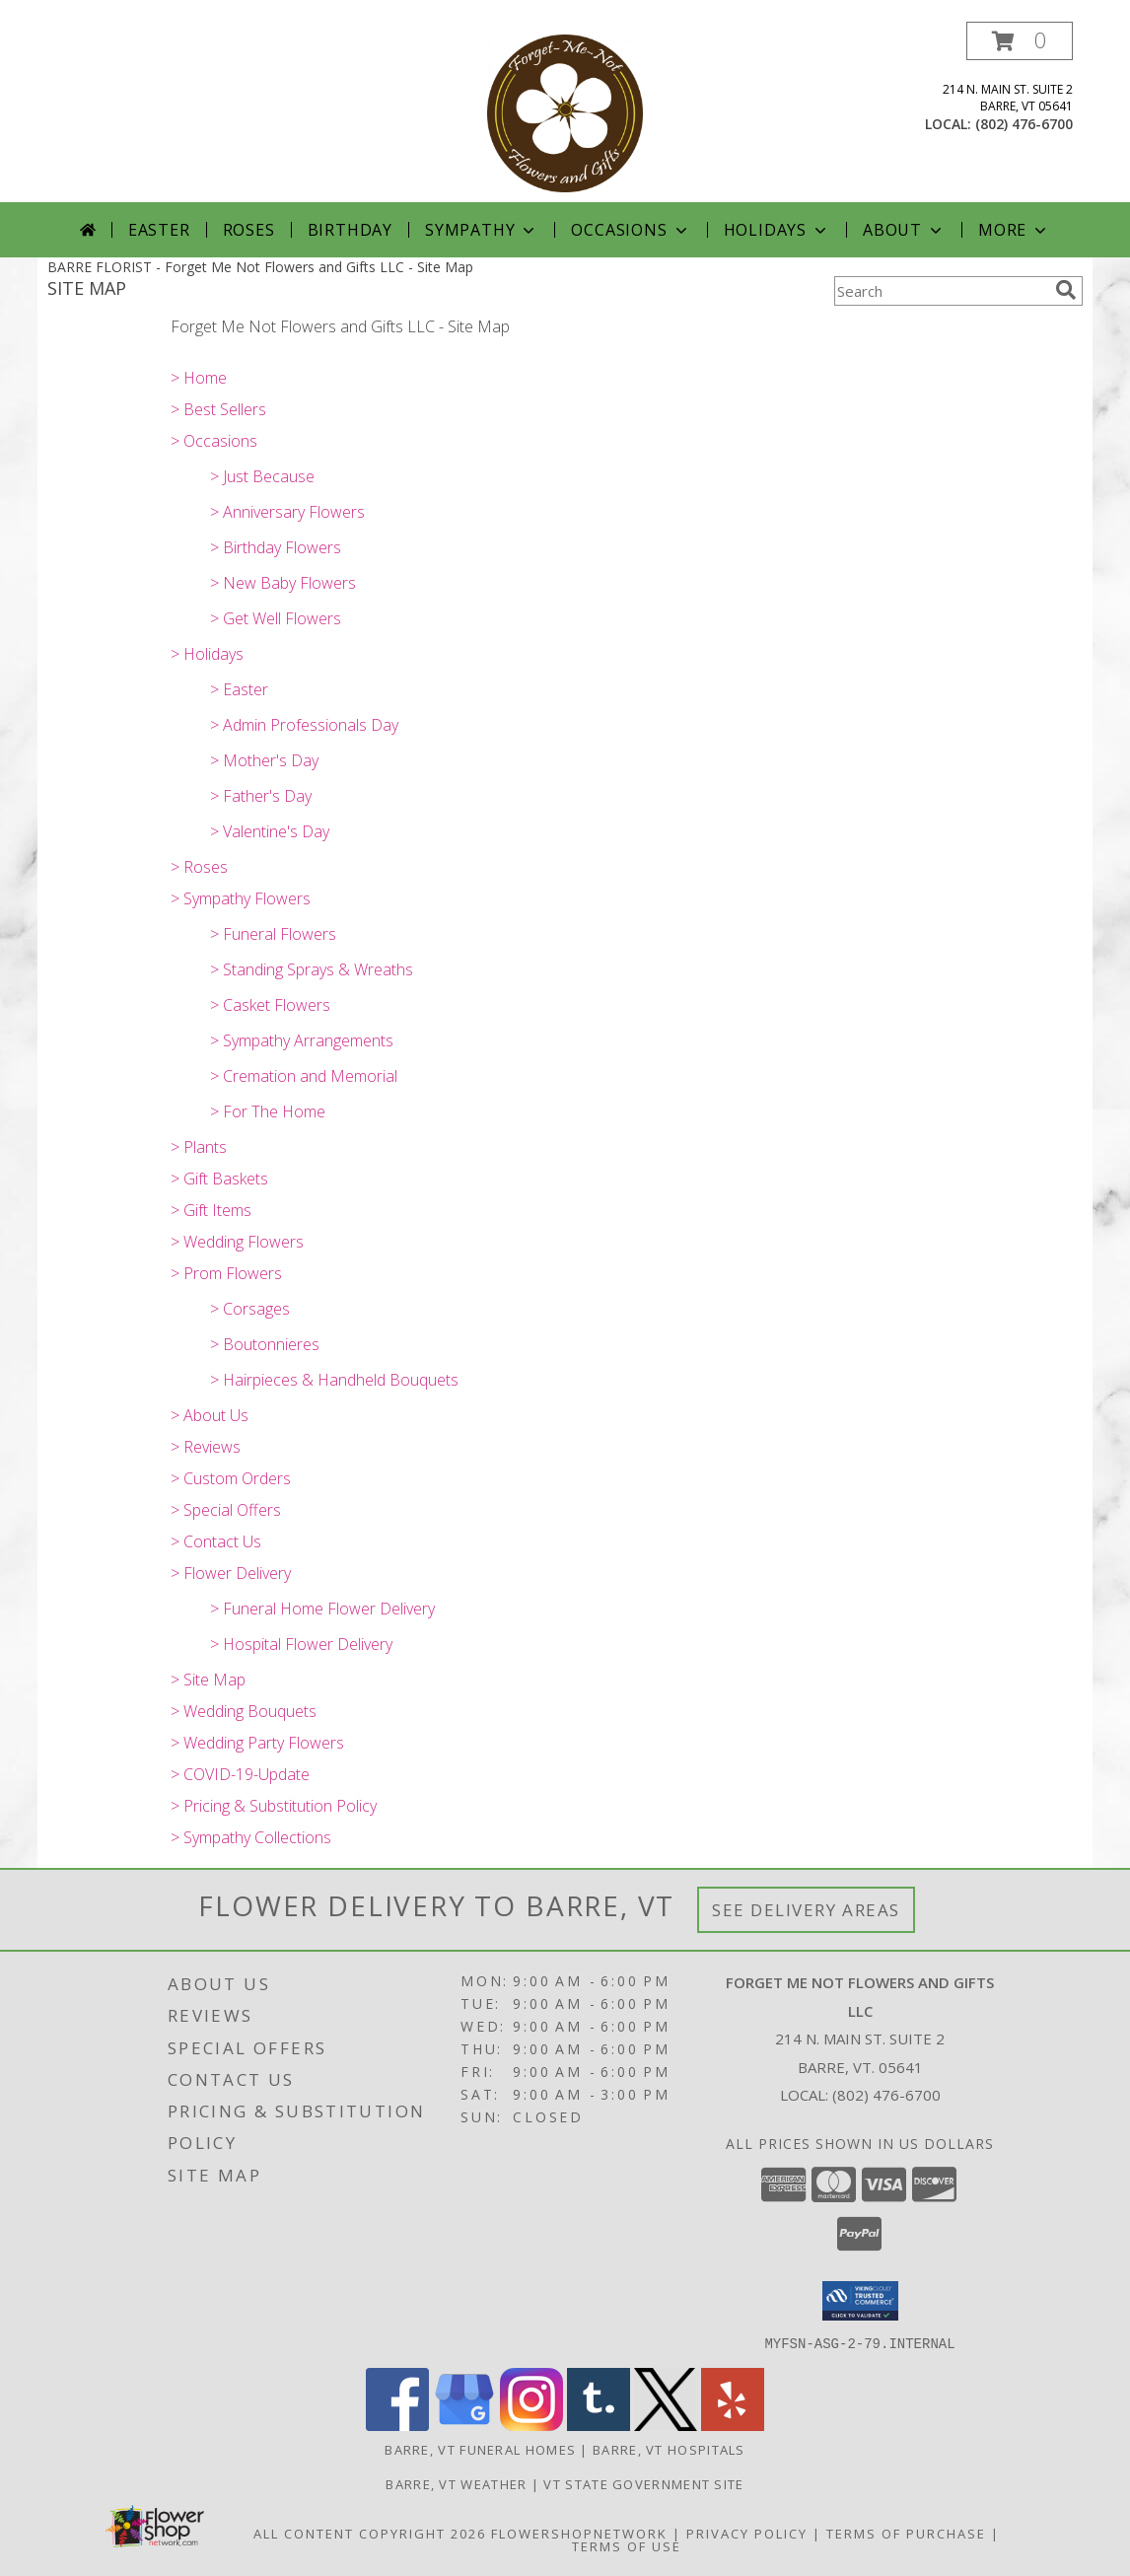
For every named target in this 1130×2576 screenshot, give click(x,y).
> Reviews (206, 1447)
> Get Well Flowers (275, 618)
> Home (199, 378)
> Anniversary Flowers (287, 512)
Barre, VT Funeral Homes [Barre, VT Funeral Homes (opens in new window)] (480, 2449)
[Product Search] (940, 291)
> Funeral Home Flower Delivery (322, 1608)
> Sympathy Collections (251, 1837)
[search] (1066, 290)
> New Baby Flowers (283, 583)
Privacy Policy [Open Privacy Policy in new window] (747, 2532)
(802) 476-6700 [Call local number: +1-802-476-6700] (1024, 123)
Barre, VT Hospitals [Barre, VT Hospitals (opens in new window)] (669, 2449)
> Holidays (207, 654)
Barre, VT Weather (456, 2483)
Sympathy (481, 230)
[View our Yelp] (732, 2424)
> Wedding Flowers (237, 1241)
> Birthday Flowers (275, 547)
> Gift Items (211, 1210)
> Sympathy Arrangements (301, 1040)
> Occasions (214, 441)
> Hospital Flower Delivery (301, 1644)
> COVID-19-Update (240, 1774)
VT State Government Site (643, 2483)
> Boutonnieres (264, 1344)
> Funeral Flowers (273, 934)
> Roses (199, 867)
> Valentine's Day (269, 831)
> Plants (199, 1147)
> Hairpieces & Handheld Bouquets (334, 1380)
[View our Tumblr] (598, 2424)
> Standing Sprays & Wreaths (311, 969)
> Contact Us (216, 1541)
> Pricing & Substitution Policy (274, 1806)
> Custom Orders (231, 1478)
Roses (249, 230)
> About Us (209, 1415)
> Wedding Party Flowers (257, 1742)
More (1014, 230)
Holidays (777, 230)
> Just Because (262, 476)
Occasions (630, 230)
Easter (159, 230)
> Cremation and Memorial (303, 1076)
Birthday (350, 230)
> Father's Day (261, 796)
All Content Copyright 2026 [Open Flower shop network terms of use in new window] (369, 2532)
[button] (1019, 41)
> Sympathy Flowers (241, 898)
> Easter (239, 689)
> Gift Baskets (219, 1178)
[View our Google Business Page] (464, 2424)
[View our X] (665, 2424)
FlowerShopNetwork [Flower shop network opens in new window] (579, 2532)
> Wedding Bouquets (244, 1711)
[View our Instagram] (531, 2424)
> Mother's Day (264, 760)
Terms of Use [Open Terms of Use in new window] (626, 2545)
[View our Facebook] (397, 2424)
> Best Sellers (218, 409)
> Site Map (208, 1679)
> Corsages (250, 1309)
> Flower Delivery (231, 1573)
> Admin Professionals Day (304, 725)
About (904, 230)
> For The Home (267, 1111)
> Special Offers (226, 1510)
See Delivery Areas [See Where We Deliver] (806, 1909)
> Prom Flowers (226, 1273)
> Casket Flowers (270, 1005)
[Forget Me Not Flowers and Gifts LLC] (565, 112)
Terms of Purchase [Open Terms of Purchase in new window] (906, 2532)
